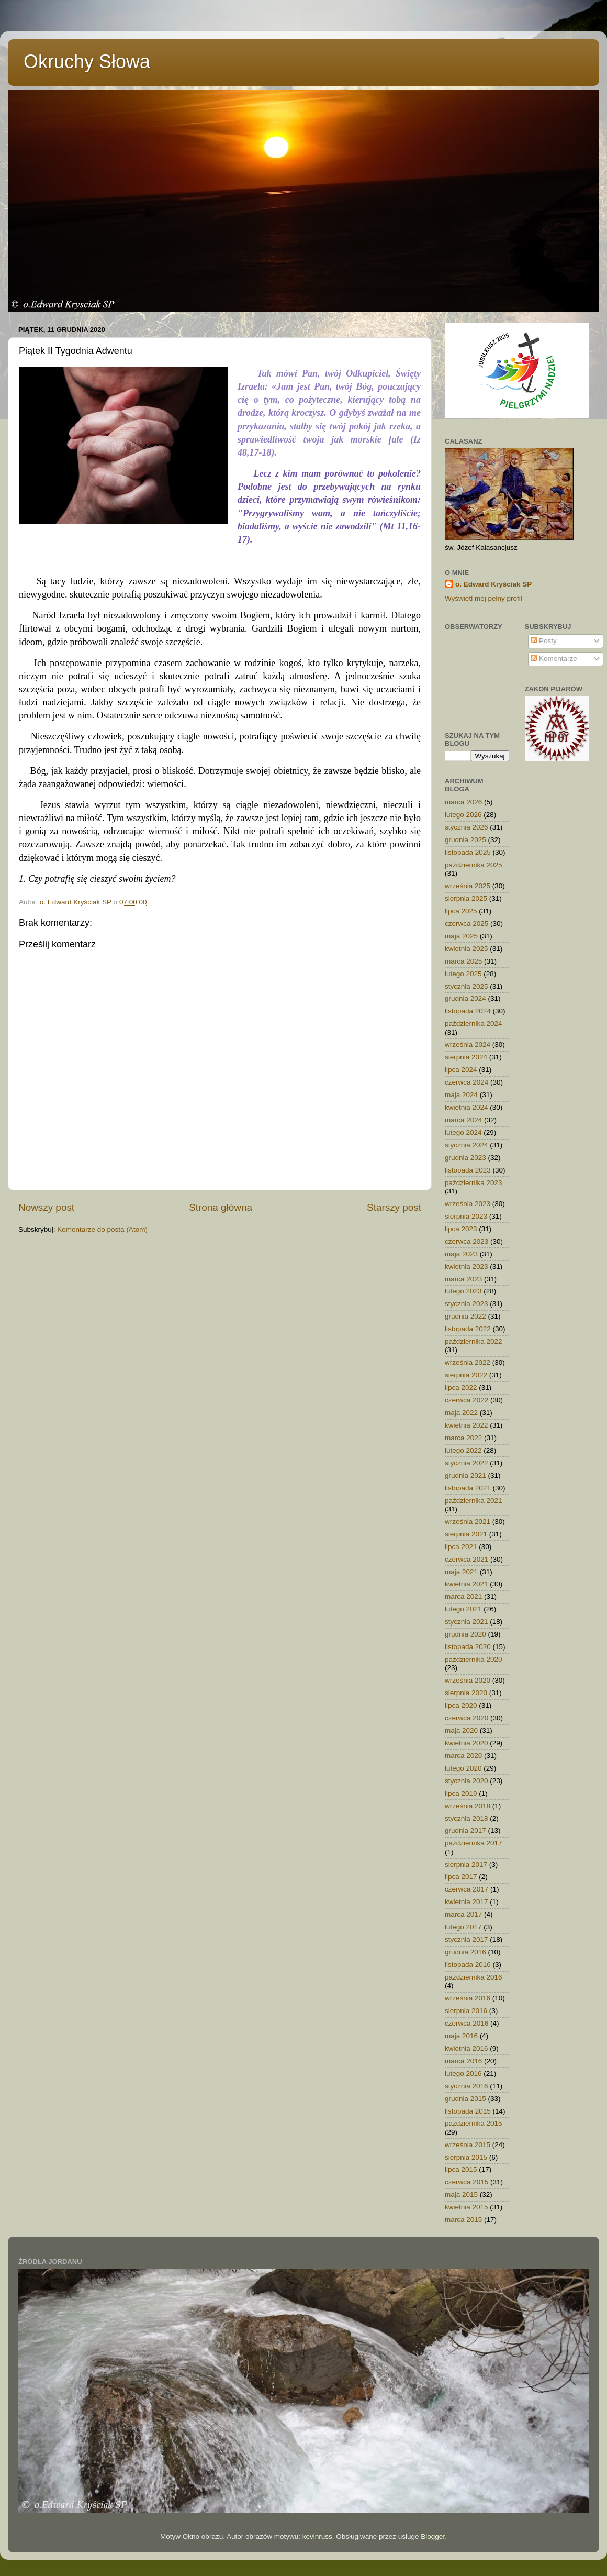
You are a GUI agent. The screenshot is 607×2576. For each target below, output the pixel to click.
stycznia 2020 (466, 1781)
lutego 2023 (463, 1291)
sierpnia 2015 (466, 2157)
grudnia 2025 (465, 840)
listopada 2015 (468, 2111)
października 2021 (473, 1501)
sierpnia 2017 (466, 1865)
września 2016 (467, 1998)
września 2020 (467, 1680)
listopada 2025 (468, 852)
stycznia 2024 (466, 1145)
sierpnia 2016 (466, 2011)
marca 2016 (463, 2061)
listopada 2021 (468, 1488)
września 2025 (467, 886)
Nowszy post (46, 1207)
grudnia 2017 (465, 1830)
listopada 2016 (468, 1965)
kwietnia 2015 (466, 2207)
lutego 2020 (463, 1768)
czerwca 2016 (466, 2023)
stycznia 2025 (466, 986)
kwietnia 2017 (466, 1902)
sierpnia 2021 (466, 1534)
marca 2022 (463, 1438)
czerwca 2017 (466, 1889)
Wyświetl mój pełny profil (483, 598)
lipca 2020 (461, 1705)
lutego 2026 (463, 815)
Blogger (433, 2536)
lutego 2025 (463, 974)
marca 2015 (463, 2220)
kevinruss (317, 2536)
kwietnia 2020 (466, 1743)
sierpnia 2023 (466, 1216)
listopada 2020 (468, 1647)
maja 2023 (461, 1254)
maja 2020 (461, 1730)
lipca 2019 (461, 1793)
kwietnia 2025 (466, 949)
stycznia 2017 (466, 1939)
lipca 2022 (461, 1387)
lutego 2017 (463, 1927)
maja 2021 (461, 1572)
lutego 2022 (463, 1450)
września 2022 (467, 1362)
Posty (544, 641)
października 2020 (473, 1659)
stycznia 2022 (466, 1463)
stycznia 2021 (466, 1622)
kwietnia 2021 (466, 1584)
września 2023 (467, 1204)
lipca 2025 (461, 911)
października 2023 (473, 1183)
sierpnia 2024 (466, 1057)
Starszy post (394, 1207)
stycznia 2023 (466, 1304)
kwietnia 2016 (466, 2048)
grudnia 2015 (465, 2099)
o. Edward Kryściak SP (493, 584)
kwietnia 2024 (466, 1107)
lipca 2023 (461, 1229)
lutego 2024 (463, 1132)
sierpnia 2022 (466, 1375)
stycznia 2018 (466, 1818)
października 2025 (473, 865)
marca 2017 (463, 1914)
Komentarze (554, 658)
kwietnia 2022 (466, 1425)
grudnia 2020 (465, 1634)
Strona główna (220, 1207)
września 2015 (467, 2145)
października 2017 (473, 1843)
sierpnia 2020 (466, 1693)
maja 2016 (461, 2036)
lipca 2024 (461, 1070)
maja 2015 (461, 2194)
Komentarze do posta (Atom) (102, 1229)
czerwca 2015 (466, 2182)
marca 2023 (463, 1279)
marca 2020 (463, 1756)
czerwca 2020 (466, 1718)
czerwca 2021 (466, 1559)
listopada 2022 (468, 1329)
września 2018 (467, 1806)
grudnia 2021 (465, 1475)
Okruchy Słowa (87, 61)
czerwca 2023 (466, 1241)
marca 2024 (463, 1120)
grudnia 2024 (465, 998)
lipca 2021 (461, 1547)
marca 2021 (463, 1596)
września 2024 (467, 1044)
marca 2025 (463, 961)
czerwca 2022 (466, 1400)
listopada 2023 (468, 1170)
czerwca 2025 (466, 923)
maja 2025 (461, 936)
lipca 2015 (461, 2169)
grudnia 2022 (465, 1316)
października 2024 (473, 1023)
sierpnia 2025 (466, 898)
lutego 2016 (463, 2073)
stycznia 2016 (466, 2086)
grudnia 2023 (465, 1158)
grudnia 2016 (465, 1952)
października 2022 (473, 1341)
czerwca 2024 (466, 1082)
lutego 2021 (463, 1609)
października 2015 (473, 2123)
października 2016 (473, 1977)
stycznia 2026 (466, 827)
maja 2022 (461, 1413)
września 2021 (467, 1521)
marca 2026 (463, 802)
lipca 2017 (461, 1877)
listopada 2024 (468, 1011)
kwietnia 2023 (466, 1266)
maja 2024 (461, 1095)
